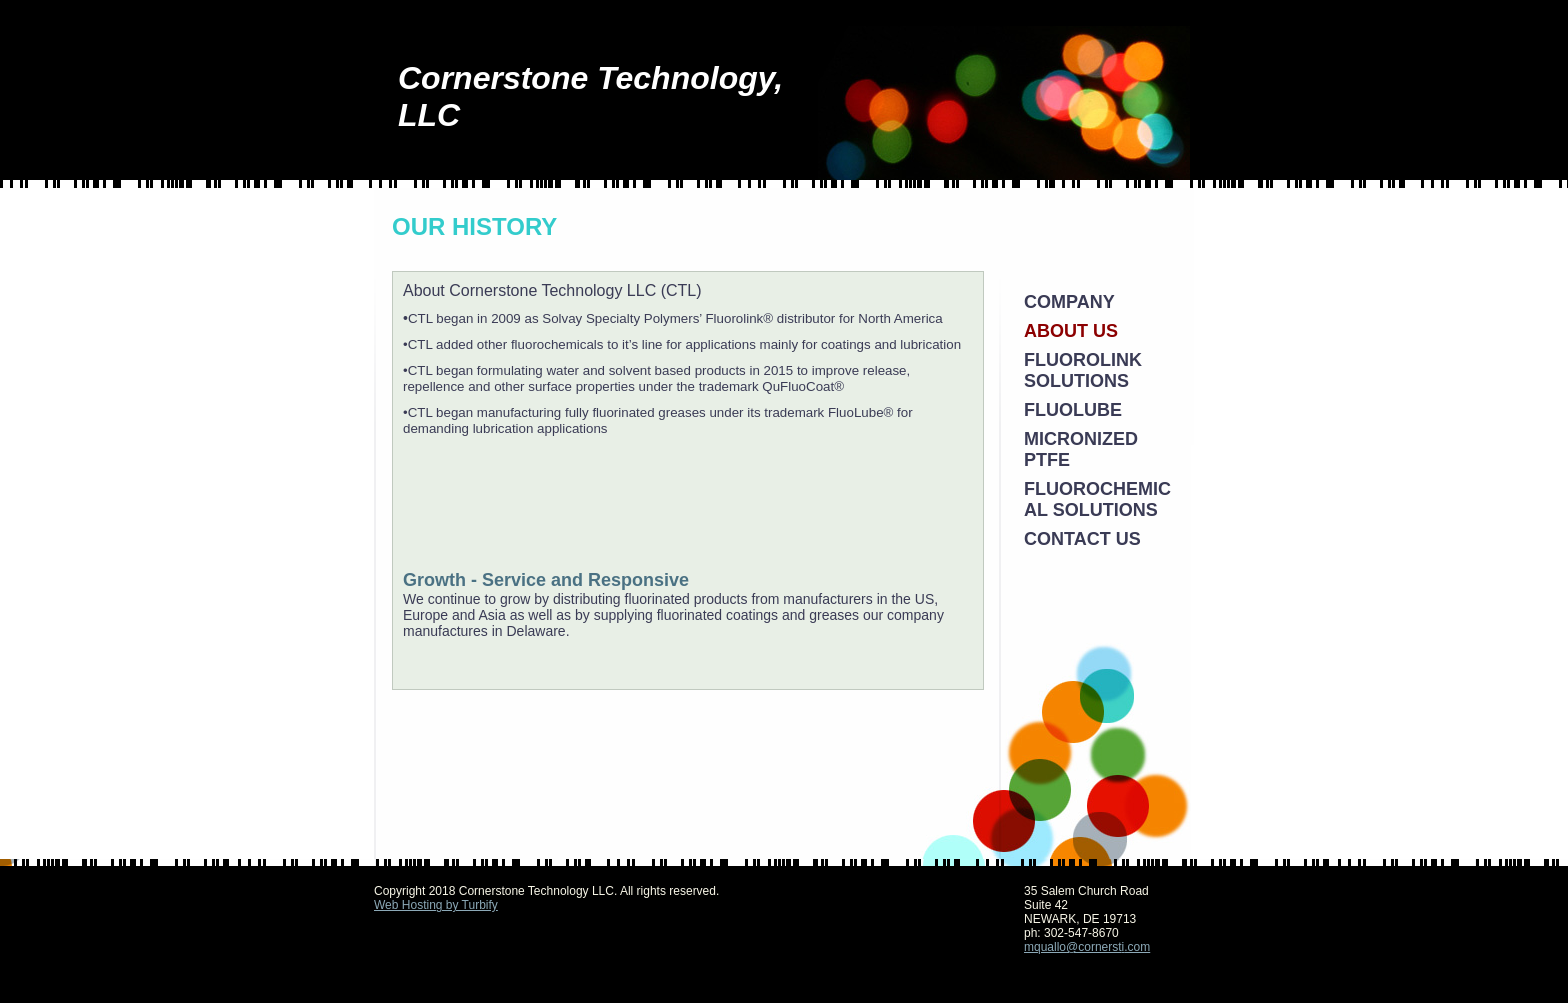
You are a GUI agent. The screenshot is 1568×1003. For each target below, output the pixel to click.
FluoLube (1073, 410)
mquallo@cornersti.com (1087, 947)
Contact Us (1082, 539)
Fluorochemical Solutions (1097, 499)
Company (1069, 302)
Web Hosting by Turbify (436, 905)
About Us (1071, 331)
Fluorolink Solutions (1083, 370)
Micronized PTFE (1081, 449)
